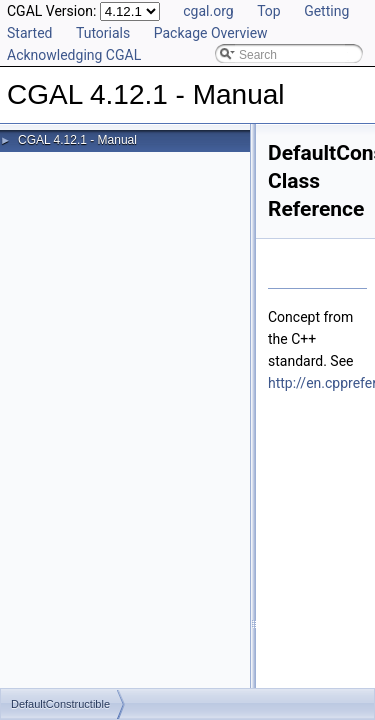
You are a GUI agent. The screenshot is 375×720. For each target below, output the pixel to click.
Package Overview (211, 33)
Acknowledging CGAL (74, 55)
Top (269, 11)
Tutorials (103, 33)
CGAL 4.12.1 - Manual (77, 140)
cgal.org (208, 11)
